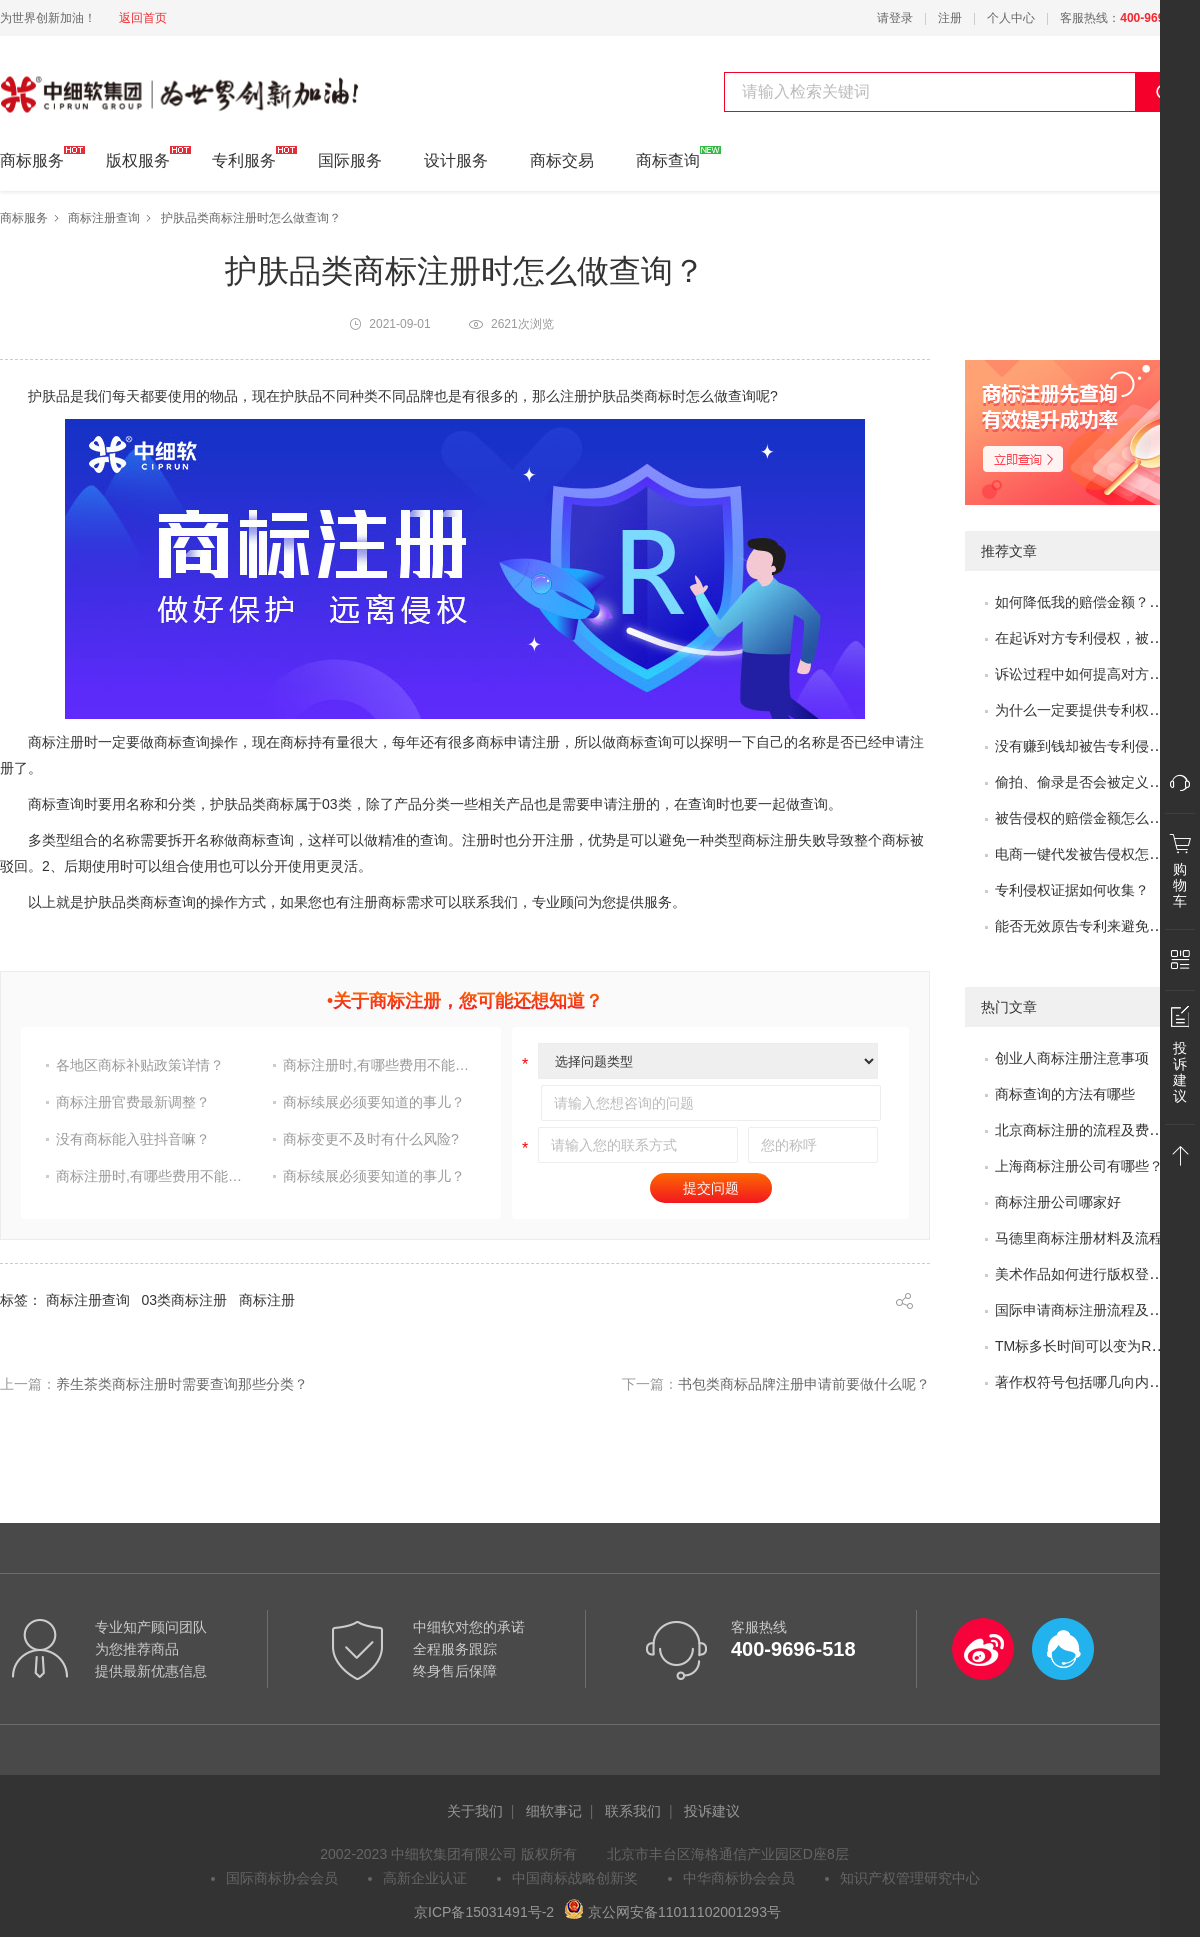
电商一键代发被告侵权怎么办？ (1093, 854)
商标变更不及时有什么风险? (371, 1139)
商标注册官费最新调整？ (133, 1102)
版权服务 (138, 157)
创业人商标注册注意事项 (1072, 1058)
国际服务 (350, 160)
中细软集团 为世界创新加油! (100, 83)
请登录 (895, 18)
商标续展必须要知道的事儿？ (374, 1102)
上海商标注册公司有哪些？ (1079, 1166)
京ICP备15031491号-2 (484, 1912)
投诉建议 (712, 1811)
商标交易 (562, 160)
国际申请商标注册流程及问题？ (1093, 1310)
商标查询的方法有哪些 (1065, 1094)
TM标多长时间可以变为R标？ (1087, 1346)
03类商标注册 (185, 1300)
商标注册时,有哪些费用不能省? (379, 1065)
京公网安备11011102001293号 (672, 1912)
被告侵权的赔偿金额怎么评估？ (1093, 818)
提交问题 (711, 1188)
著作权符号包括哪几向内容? (1083, 1382)
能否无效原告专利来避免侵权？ (1093, 926)
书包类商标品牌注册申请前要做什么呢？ (804, 1384)
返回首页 (143, 18)
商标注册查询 (104, 218)
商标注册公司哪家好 (1058, 1202)
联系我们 (633, 1811)
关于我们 (475, 1811)
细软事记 (554, 1811)
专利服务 (244, 157)
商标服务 (32, 157)
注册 (950, 18)
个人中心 (1011, 18)
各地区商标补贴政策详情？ (140, 1065)
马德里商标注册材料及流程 (1079, 1238)
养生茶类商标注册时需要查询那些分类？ (182, 1384)
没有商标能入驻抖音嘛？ (133, 1139)
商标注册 (267, 1300)
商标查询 (668, 157)
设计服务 (456, 160)
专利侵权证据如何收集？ (1072, 890)
